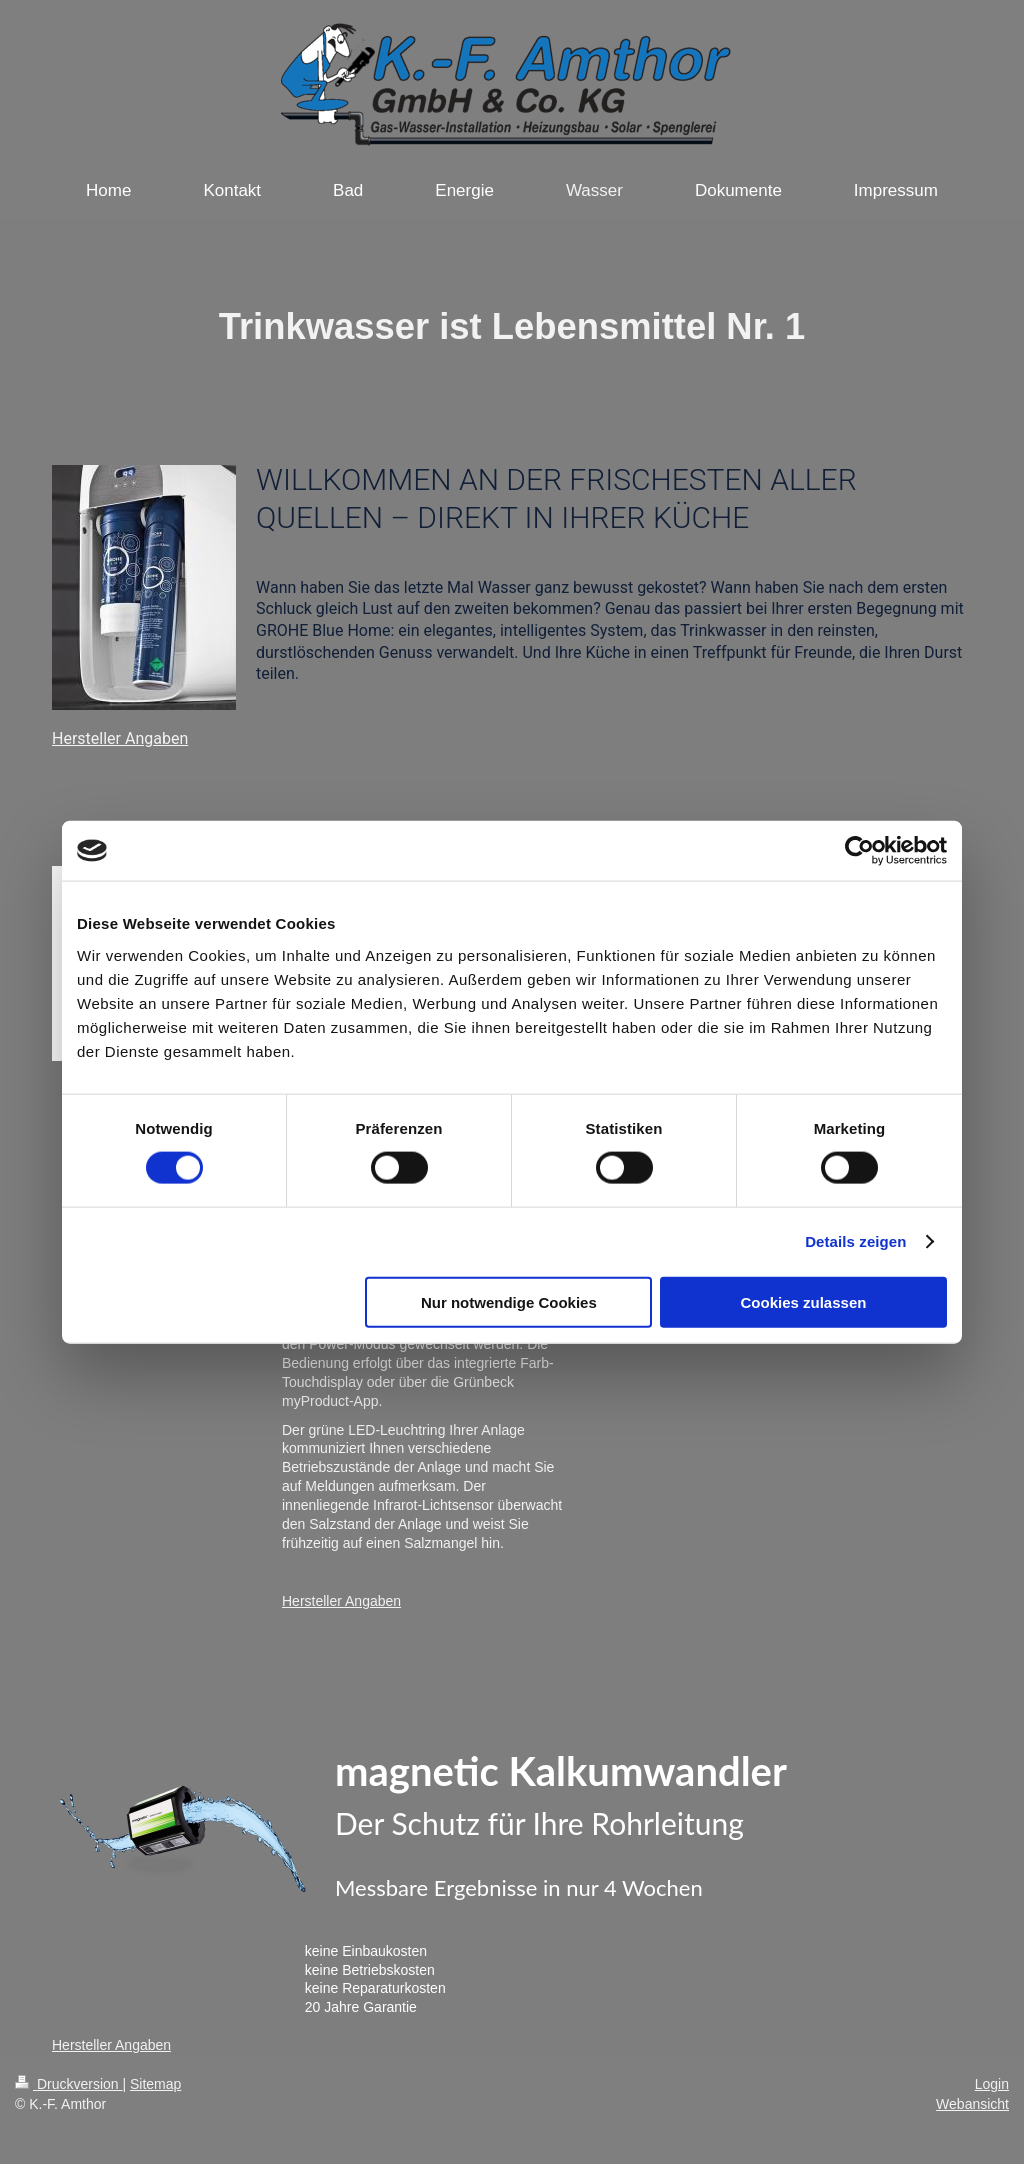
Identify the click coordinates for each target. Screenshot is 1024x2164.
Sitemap (155, 2084)
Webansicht (972, 2104)
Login (992, 2084)
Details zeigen (855, 1241)
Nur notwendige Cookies (509, 1301)
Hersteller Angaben (120, 738)
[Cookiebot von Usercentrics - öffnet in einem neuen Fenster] (859, 851)
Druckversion (68, 2084)
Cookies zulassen (804, 1301)
